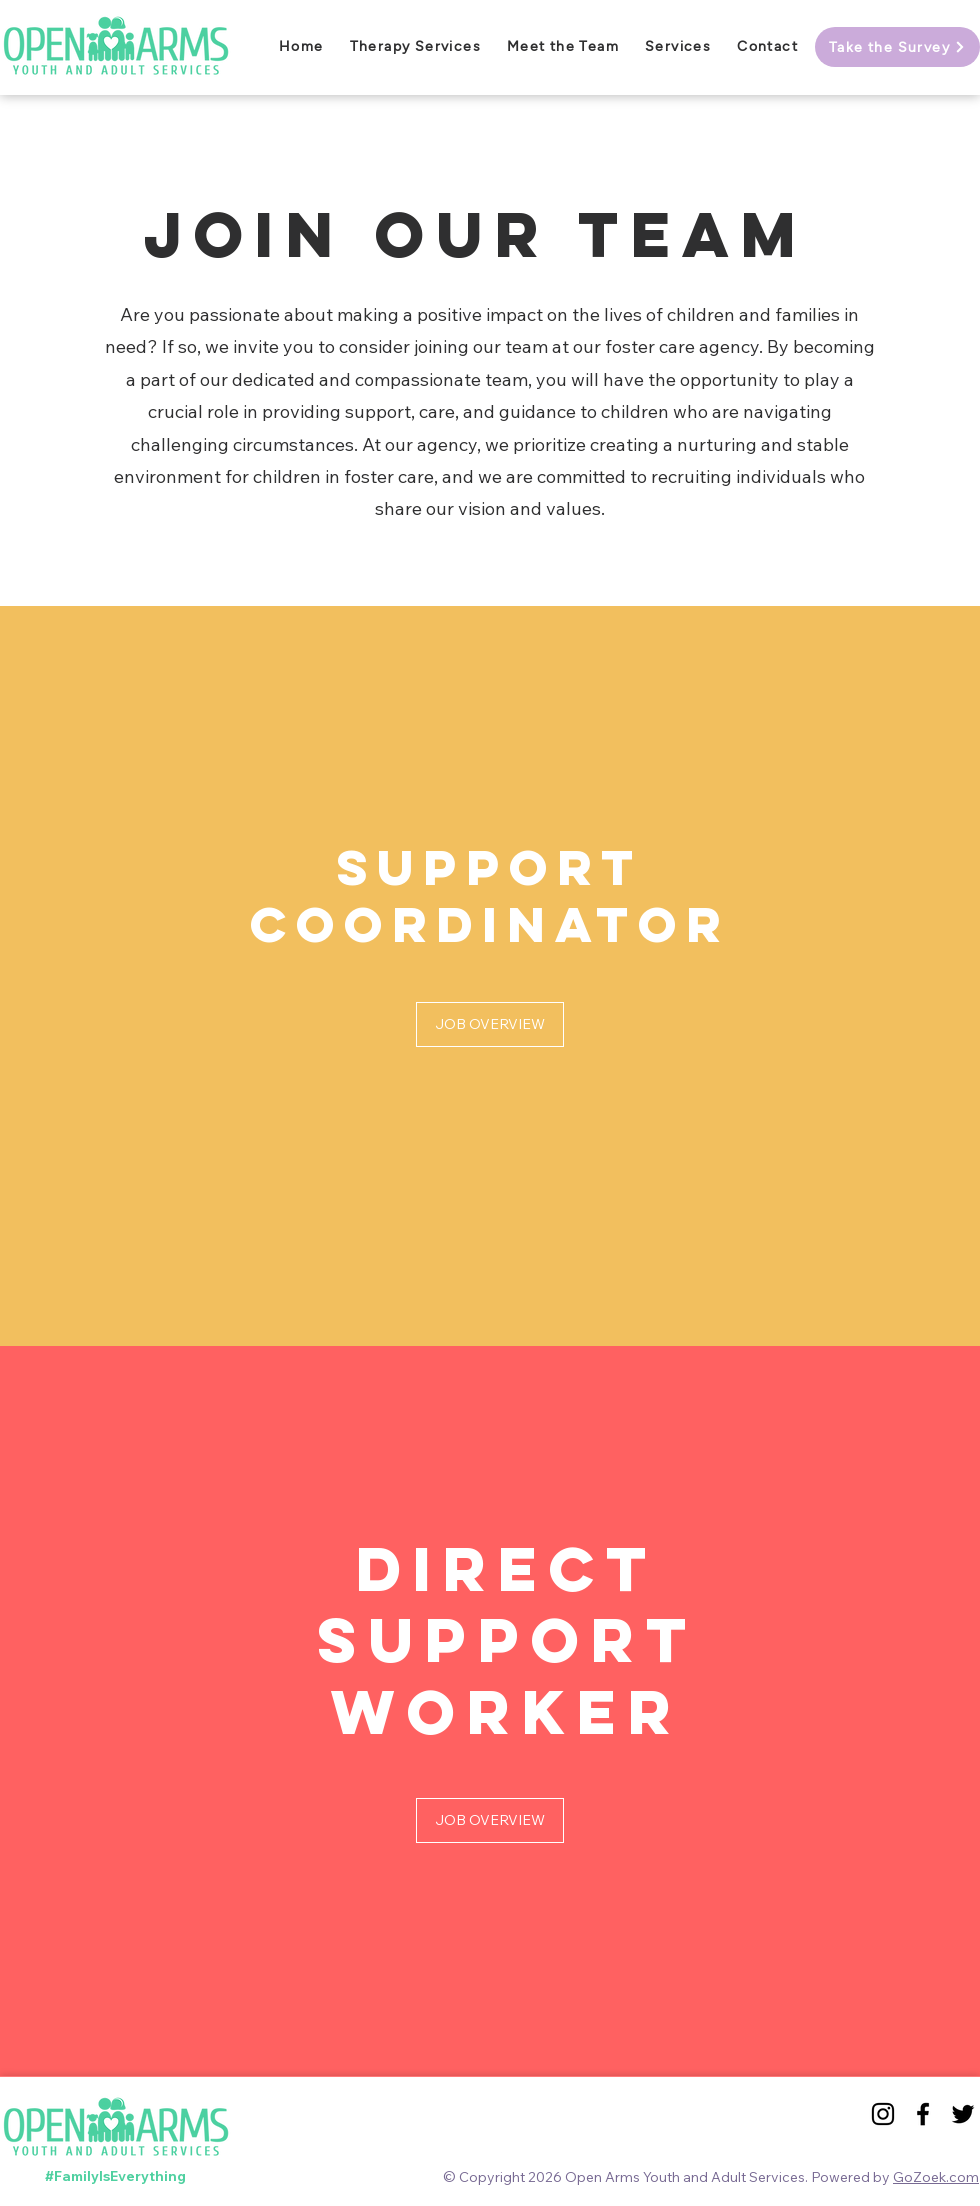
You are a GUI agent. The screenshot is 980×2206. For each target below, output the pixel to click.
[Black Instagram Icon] (883, 2114)
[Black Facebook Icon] (923, 2114)
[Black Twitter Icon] (963, 2114)
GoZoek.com (936, 2177)
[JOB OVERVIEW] (490, 1024)
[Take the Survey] (897, 47)
